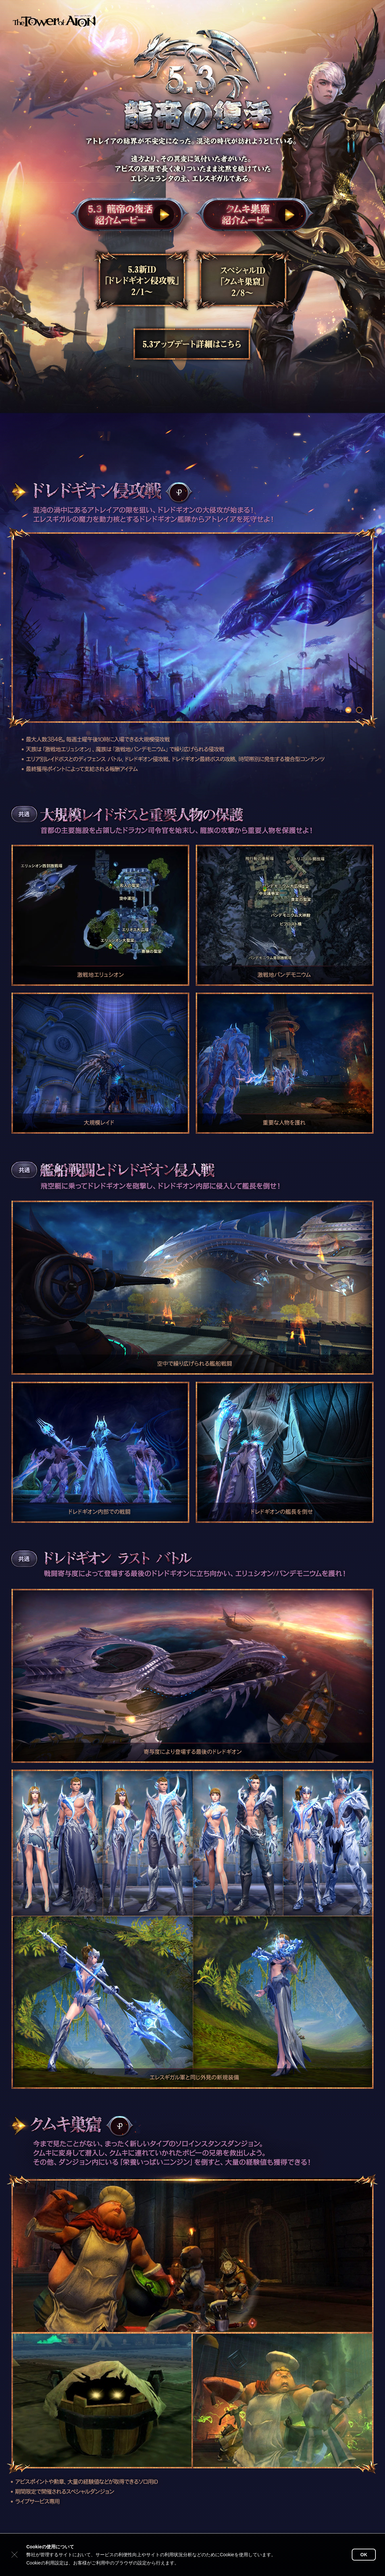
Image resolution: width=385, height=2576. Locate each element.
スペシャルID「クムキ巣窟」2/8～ (243, 280)
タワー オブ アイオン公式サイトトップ (54, 20)
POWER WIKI (178, 492)
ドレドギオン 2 (359, 710)
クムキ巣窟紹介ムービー (255, 214)
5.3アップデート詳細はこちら (191, 343)
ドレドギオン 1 (348, 710)
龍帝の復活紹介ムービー (130, 214)
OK (363, 2554)
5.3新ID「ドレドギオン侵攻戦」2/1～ (141, 280)
